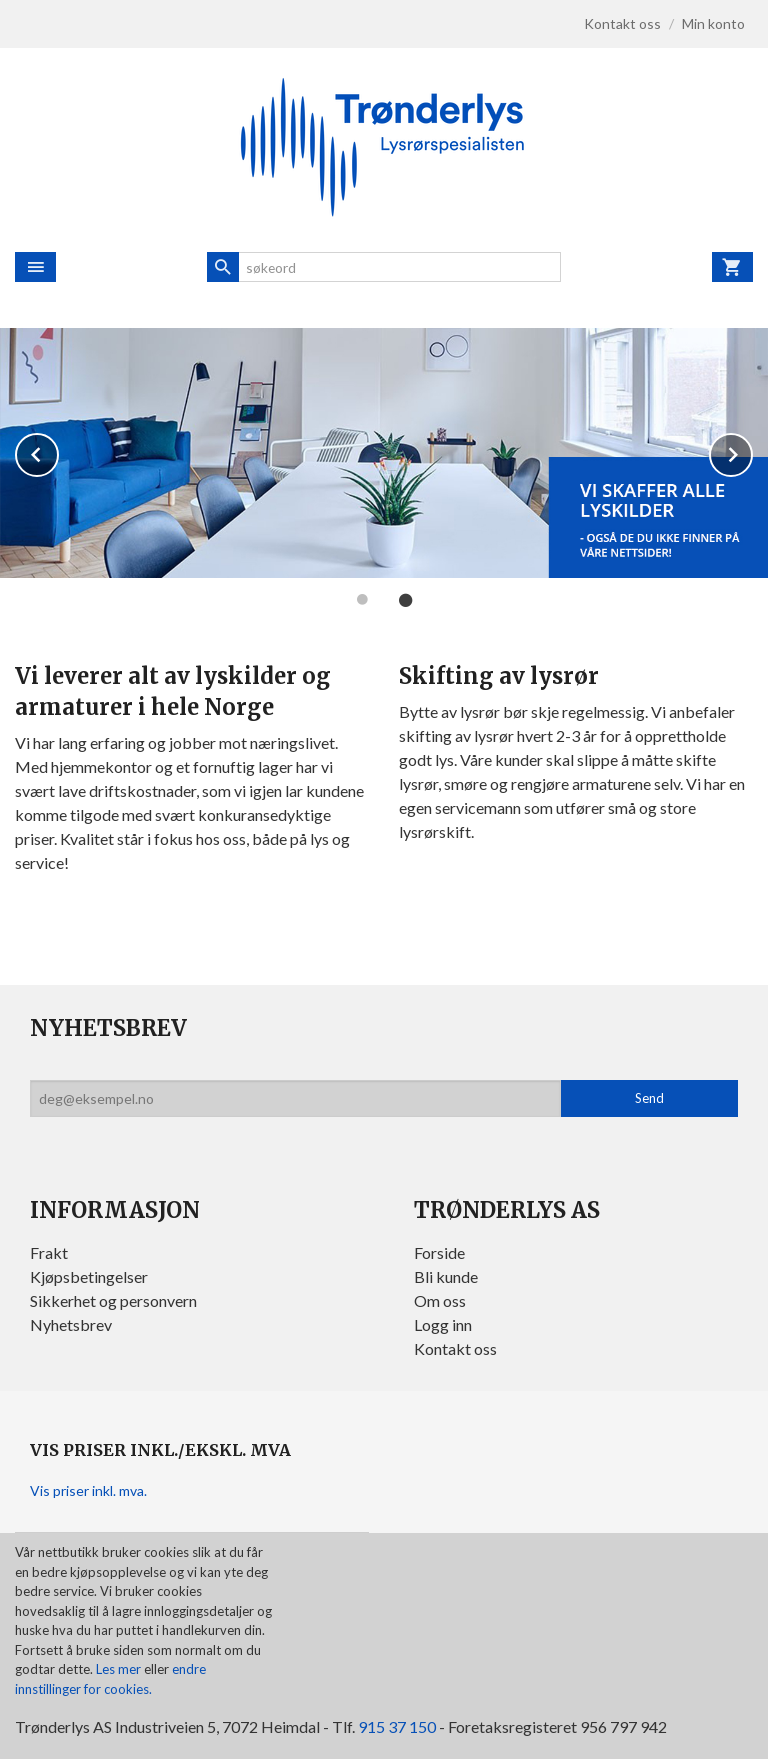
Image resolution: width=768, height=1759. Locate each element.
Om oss (440, 1300)
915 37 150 (397, 1726)
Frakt (49, 1252)
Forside (439, 1252)
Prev (58, 451)
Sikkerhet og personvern (113, 1300)
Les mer (120, 1669)
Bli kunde (446, 1276)
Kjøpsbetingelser (89, 1276)
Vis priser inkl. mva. (88, 1490)
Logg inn (443, 1324)
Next (752, 451)
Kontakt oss (455, 1348)
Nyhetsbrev (71, 1324)
